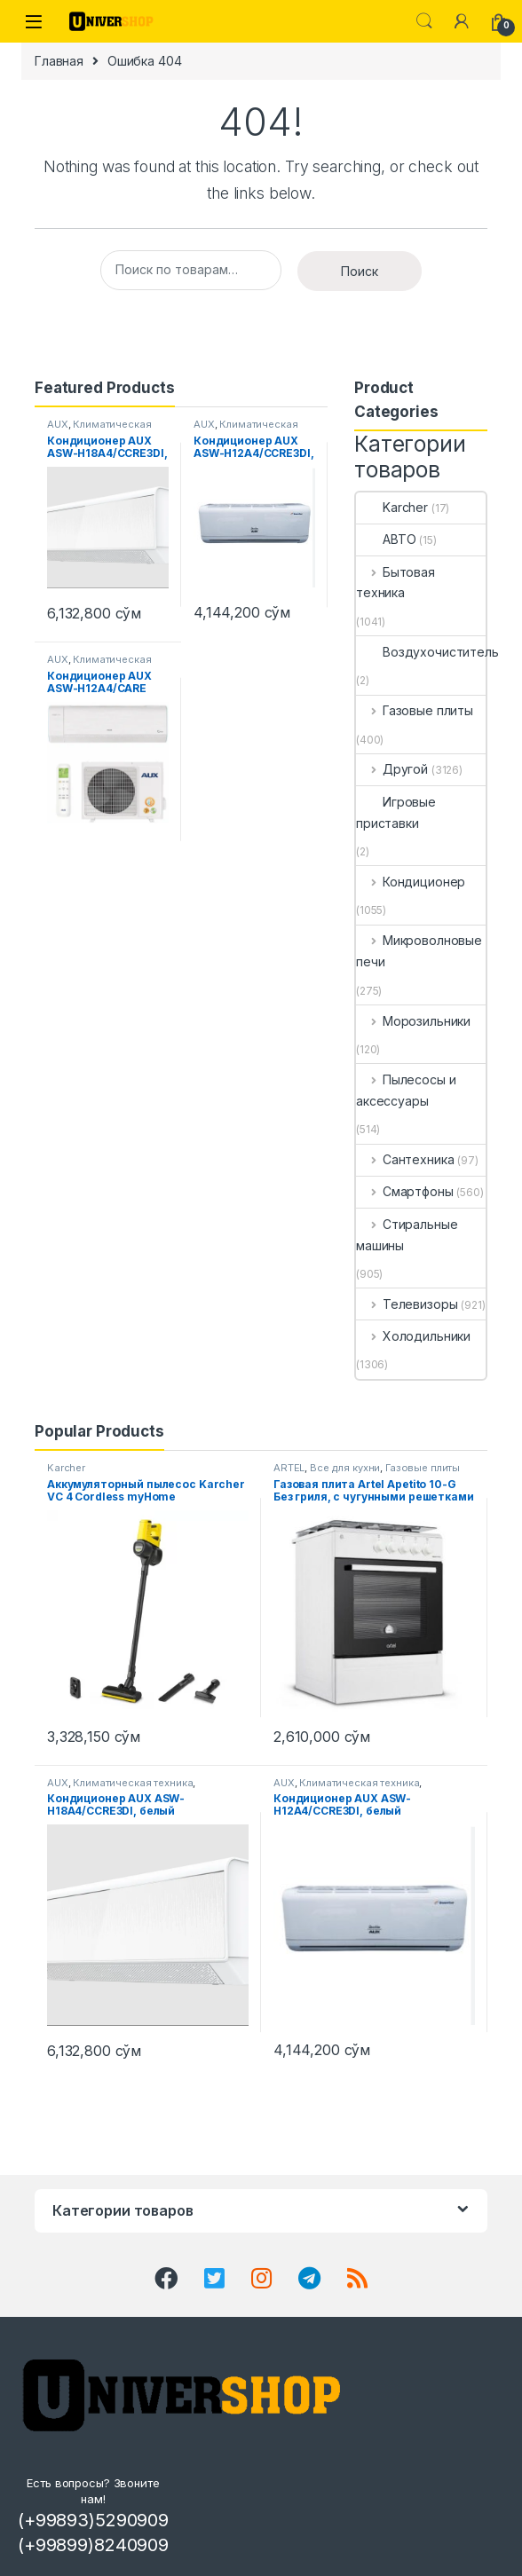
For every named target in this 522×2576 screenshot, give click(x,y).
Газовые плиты (414, 710)
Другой (392, 768)
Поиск (359, 271)
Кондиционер (410, 881)
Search (424, 21)
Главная (59, 60)
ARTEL (288, 1467)
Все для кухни (345, 1467)
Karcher (392, 507)
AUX (57, 424)
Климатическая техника (133, 1782)
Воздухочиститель (427, 651)
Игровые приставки (396, 812)
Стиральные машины (406, 1235)
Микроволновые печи (419, 951)
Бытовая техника (395, 582)
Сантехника (405, 1159)
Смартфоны (405, 1191)
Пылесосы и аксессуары (405, 1090)
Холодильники (413, 1335)
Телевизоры (406, 1304)
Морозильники (413, 1020)
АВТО (385, 539)
